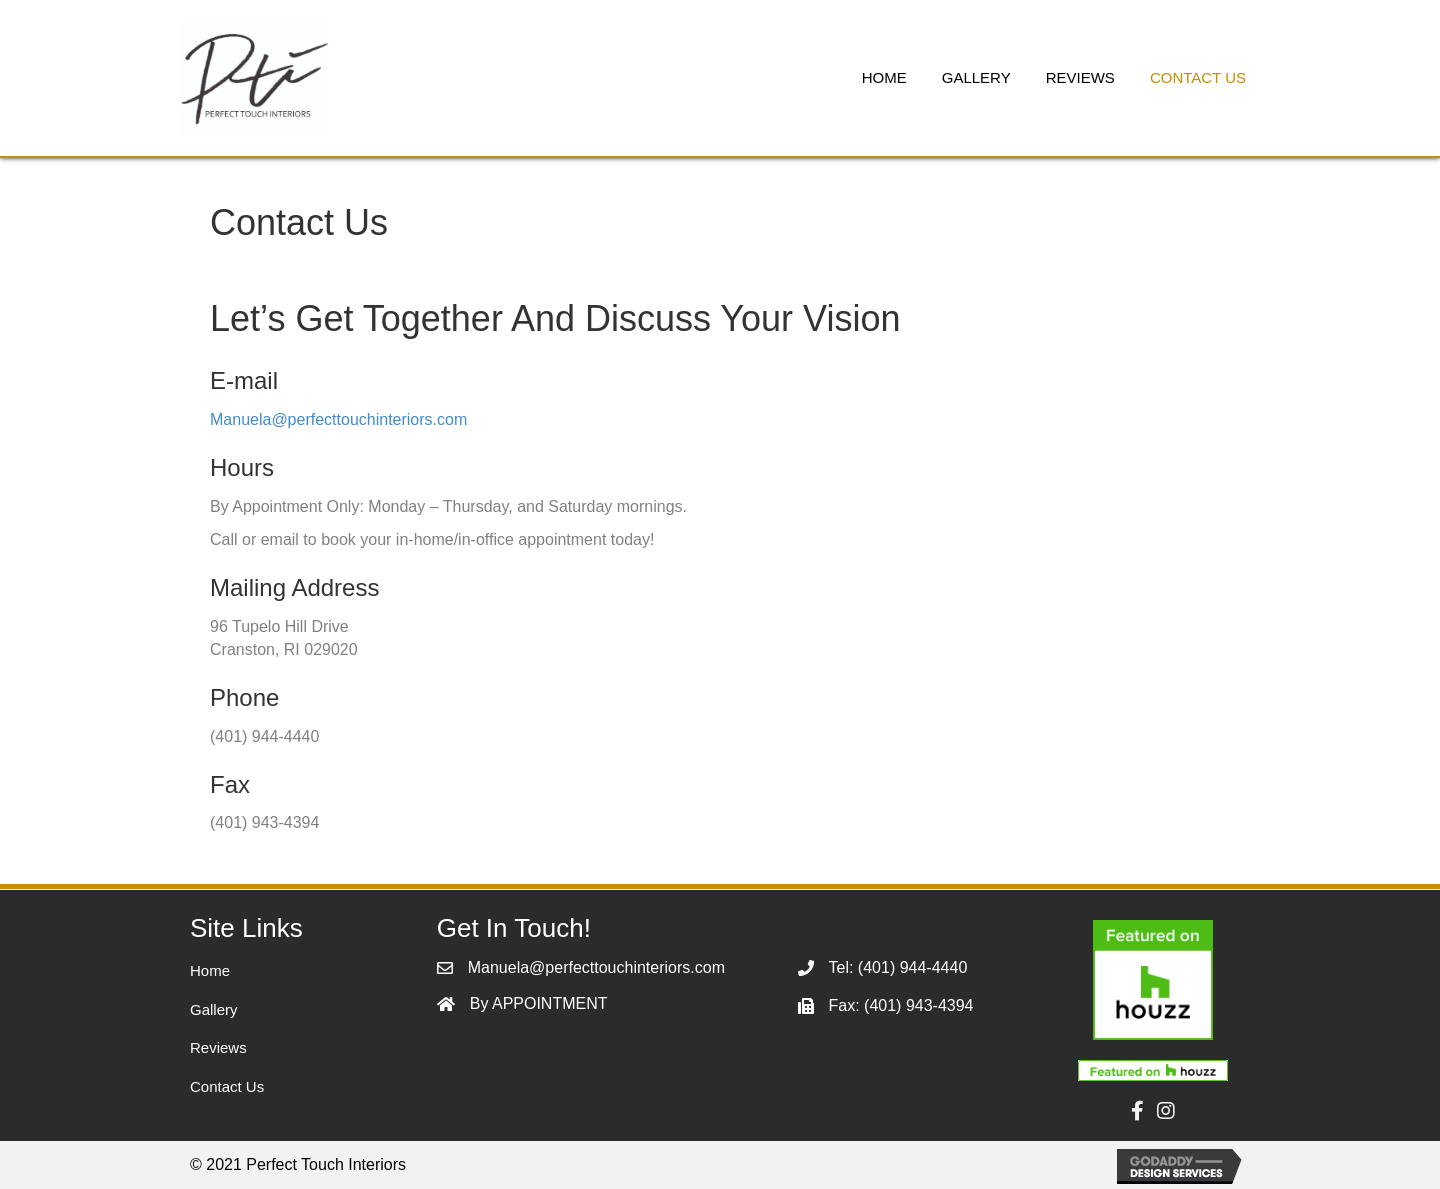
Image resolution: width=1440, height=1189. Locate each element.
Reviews (218, 1047)
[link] (884, 75)
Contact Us (227, 1086)
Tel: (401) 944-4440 (898, 967)
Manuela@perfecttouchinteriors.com (338, 419)
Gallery (214, 1009)
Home (210, 970)
